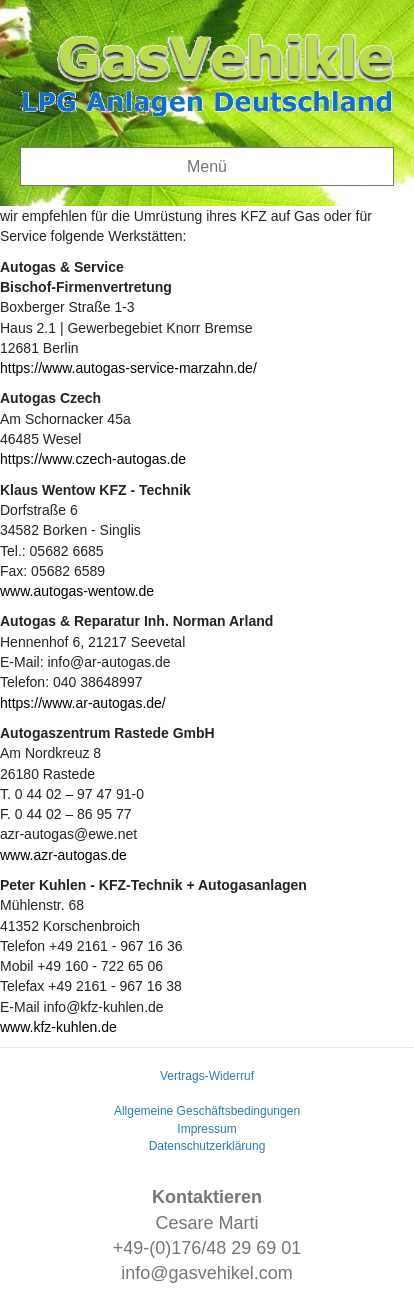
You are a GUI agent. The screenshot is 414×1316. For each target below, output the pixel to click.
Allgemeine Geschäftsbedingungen (207, 1111)
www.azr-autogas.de (63, 855)
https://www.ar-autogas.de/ (83, 703)
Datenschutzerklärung (207, 1146)
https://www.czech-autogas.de (93, 459)
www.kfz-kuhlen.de (58, 1027)
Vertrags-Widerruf (207, 1076)
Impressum (206, 1129)
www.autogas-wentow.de (77, 591)
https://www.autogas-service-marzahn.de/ (128, 368)
